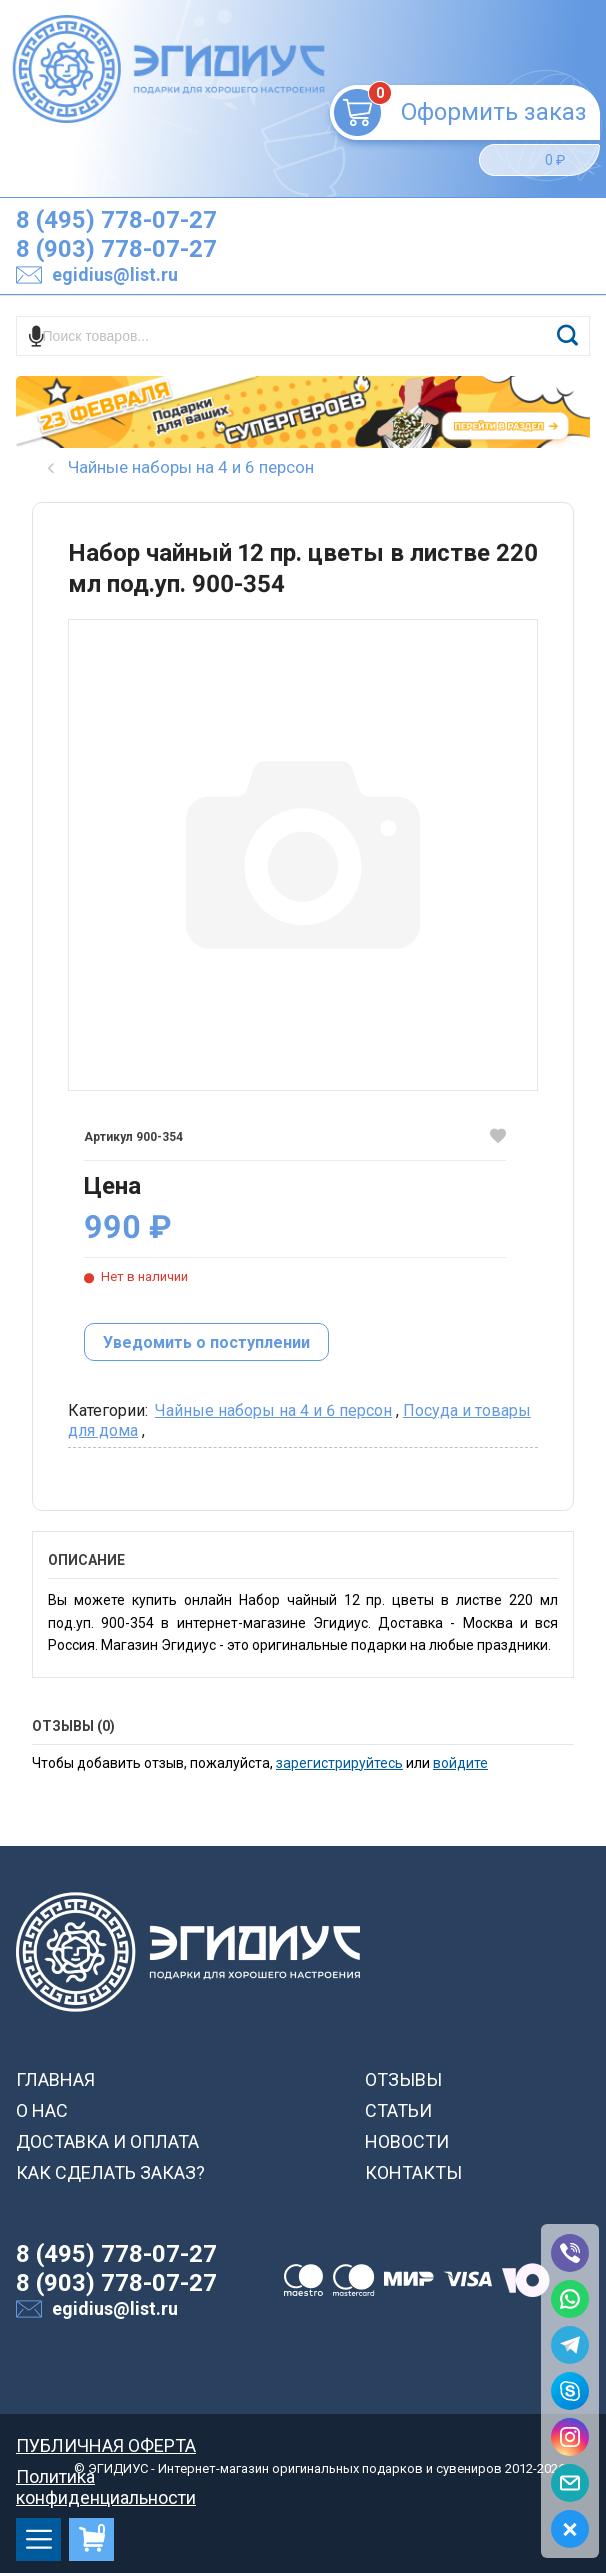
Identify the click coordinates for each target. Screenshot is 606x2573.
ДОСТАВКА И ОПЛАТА (107, 2141)
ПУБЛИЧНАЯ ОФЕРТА (106, 2445)
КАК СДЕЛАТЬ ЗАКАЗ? (110, 2172)
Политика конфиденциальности (106, 2476)
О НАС (42, 2110)
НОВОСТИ (407, 2141)
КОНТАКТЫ (413, 2172)
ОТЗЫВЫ (403, 2079)
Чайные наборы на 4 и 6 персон (273, 1410)
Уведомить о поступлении (206, 1342)
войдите (460, 1763)
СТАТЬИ (398, 2110)
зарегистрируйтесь (339, 1763)
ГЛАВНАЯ (55, 2079)
